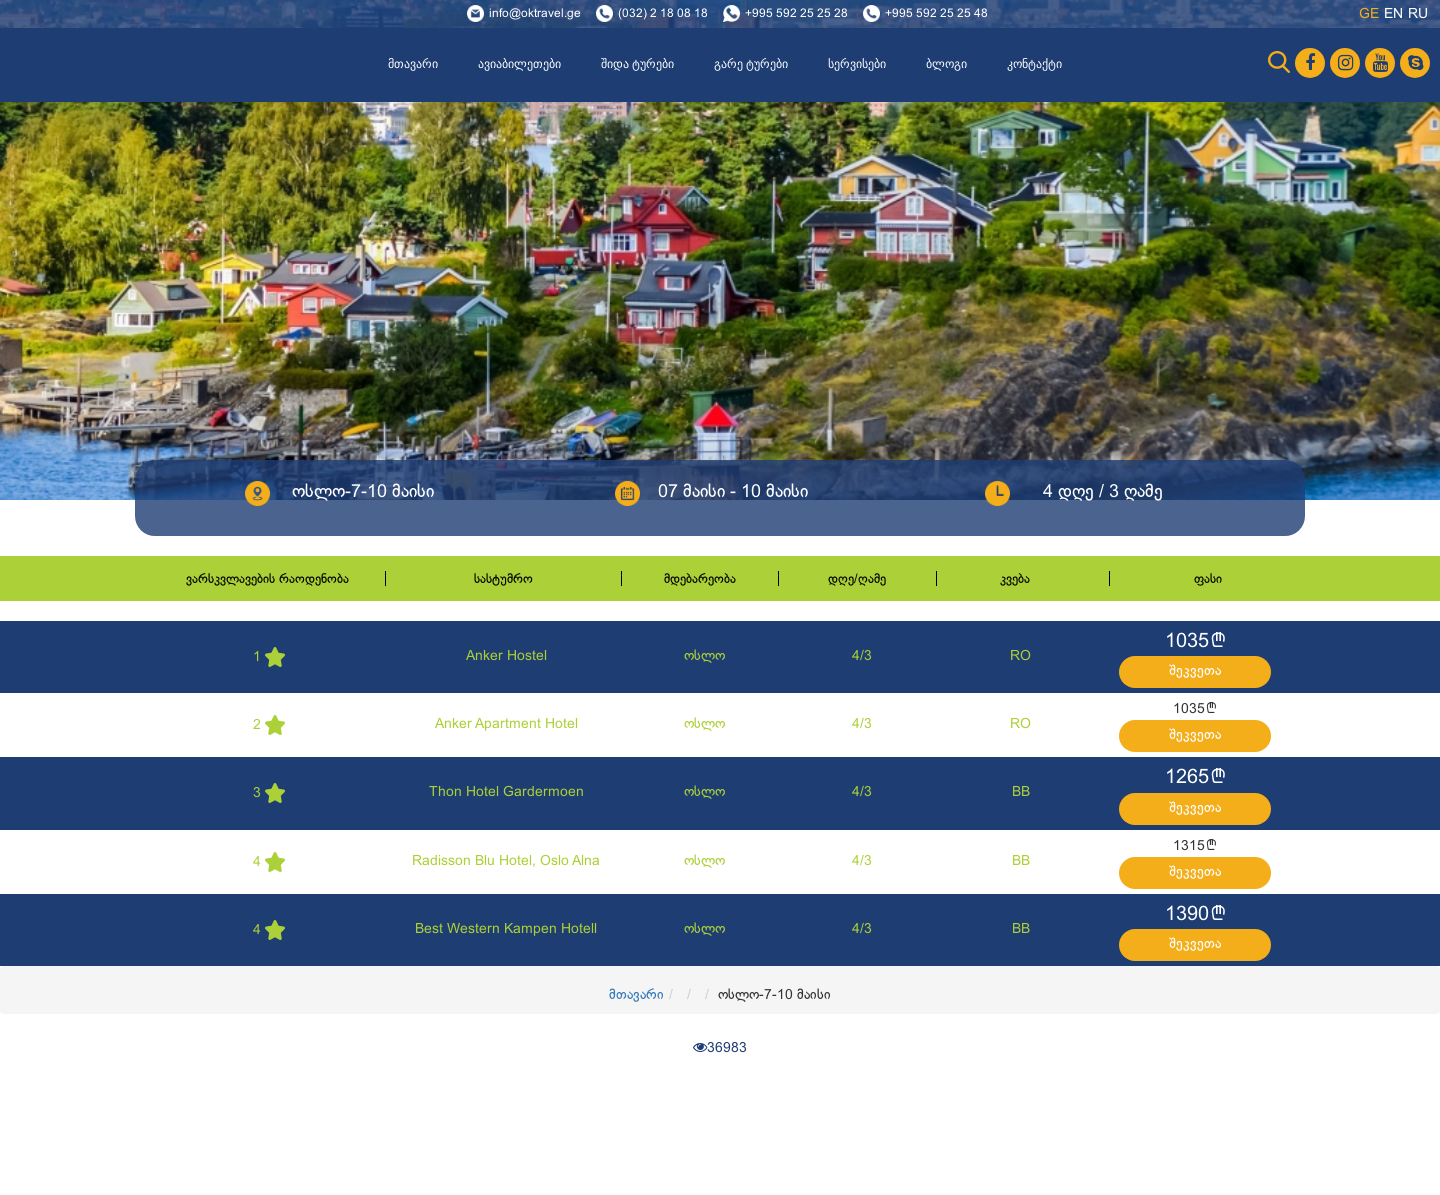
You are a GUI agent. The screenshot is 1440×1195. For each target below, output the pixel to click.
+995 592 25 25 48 (936, 14)
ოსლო (704, 656)
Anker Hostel (506, 656)
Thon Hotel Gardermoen (506, 792)
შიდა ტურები (637, 64)
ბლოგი (946, 64)
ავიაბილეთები (519, 64)
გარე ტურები (751, 64)
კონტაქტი (1034, 64)
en (1393, 14)
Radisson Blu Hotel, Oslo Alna (506, 861)
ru (1418, 14)
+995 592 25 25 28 (796, 14)
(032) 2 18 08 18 (663, 14)
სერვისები (857, 64)
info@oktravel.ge (535, 14)
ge (1369, 14)
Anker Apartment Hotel (506, 724)
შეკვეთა (1195, 671)
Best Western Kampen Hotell (506, 929)
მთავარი (413, 64)
